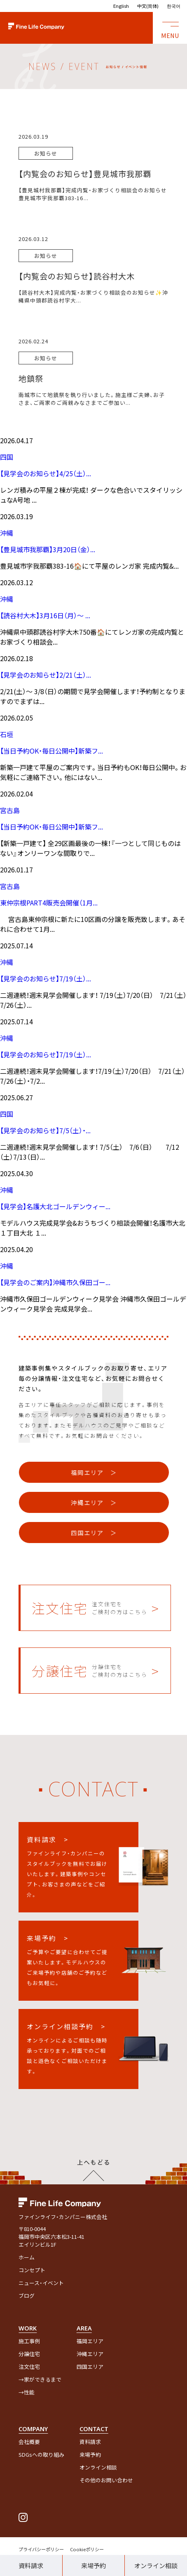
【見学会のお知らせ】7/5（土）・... (45, 1130)
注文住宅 (29, 2366)
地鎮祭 (31, 378)
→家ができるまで (40, 2379)
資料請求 (31, 2565)
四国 (6, 457)
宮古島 (10, 810)
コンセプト (32, 2270)
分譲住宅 (29, 2354)
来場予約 (93, 2565)
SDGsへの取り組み (41, 2454)
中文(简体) (148, 5)
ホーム (27, 2257)
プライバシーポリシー (41, 2549)
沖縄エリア (90, 2354)
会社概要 (29, 2442)
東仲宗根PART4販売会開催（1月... (49, 903)
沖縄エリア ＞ (94, 1502)
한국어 (173, 5)
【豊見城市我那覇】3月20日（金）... (47, 549)
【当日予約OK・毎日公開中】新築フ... (51, 751)
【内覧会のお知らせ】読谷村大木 (77, 276)
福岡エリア (90, 2341)
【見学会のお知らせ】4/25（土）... (45, 473)
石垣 (6, 734)
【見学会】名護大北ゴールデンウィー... (55, 1206)
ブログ (27, 2295)
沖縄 (6, 533)
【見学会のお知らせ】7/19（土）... (45, 978)
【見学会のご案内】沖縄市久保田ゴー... (55, 1282)
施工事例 (29, 2341)
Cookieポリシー (87, 2549)
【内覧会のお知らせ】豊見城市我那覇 (85, 174)
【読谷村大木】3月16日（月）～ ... (45, 615)
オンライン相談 (98, 2467)
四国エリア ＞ (94, 1532)
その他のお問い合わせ (106, 2480)
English (121, 5)
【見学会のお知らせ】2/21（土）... (45, 675)
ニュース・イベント (41, 2283)
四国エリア (90, 2366)
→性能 (27, 2392)
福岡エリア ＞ (94, 1472)
